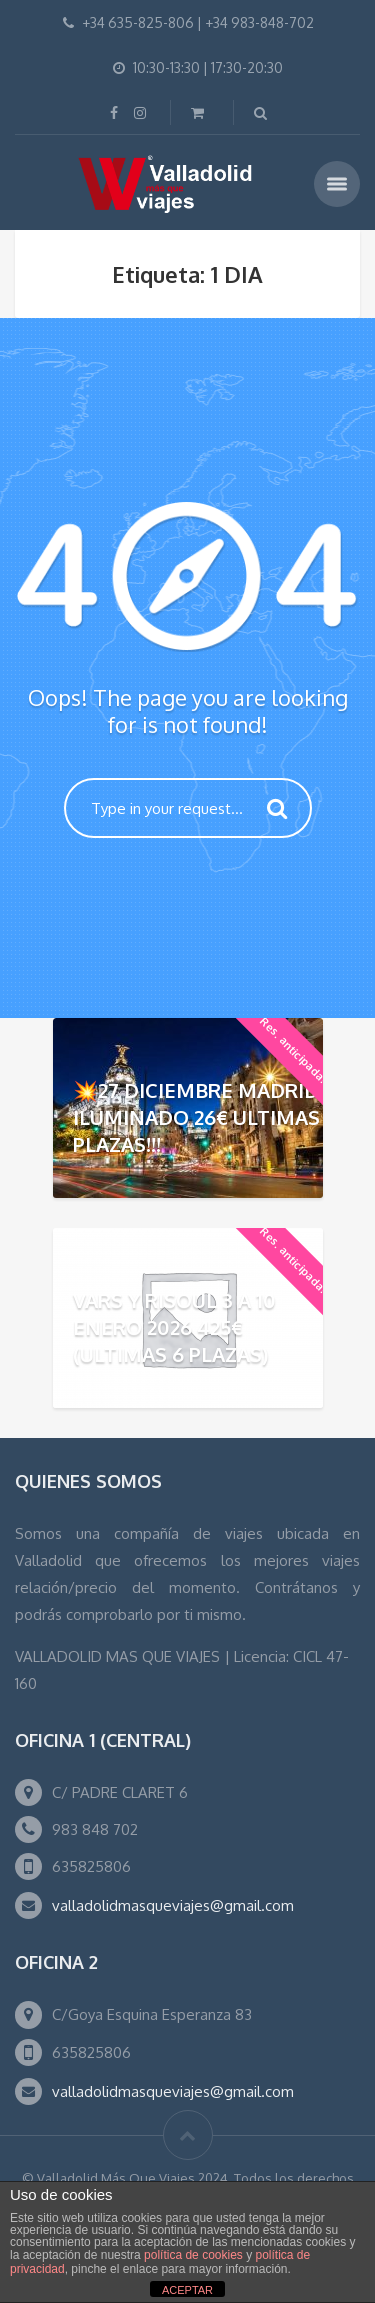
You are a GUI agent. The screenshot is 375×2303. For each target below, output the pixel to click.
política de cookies (193, 2255)
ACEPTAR (187, 2290)
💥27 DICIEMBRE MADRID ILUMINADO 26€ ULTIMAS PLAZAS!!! (196, 1117)
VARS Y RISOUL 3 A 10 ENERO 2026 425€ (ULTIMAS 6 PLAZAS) (174, 1327)
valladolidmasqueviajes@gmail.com (173, 1905)
